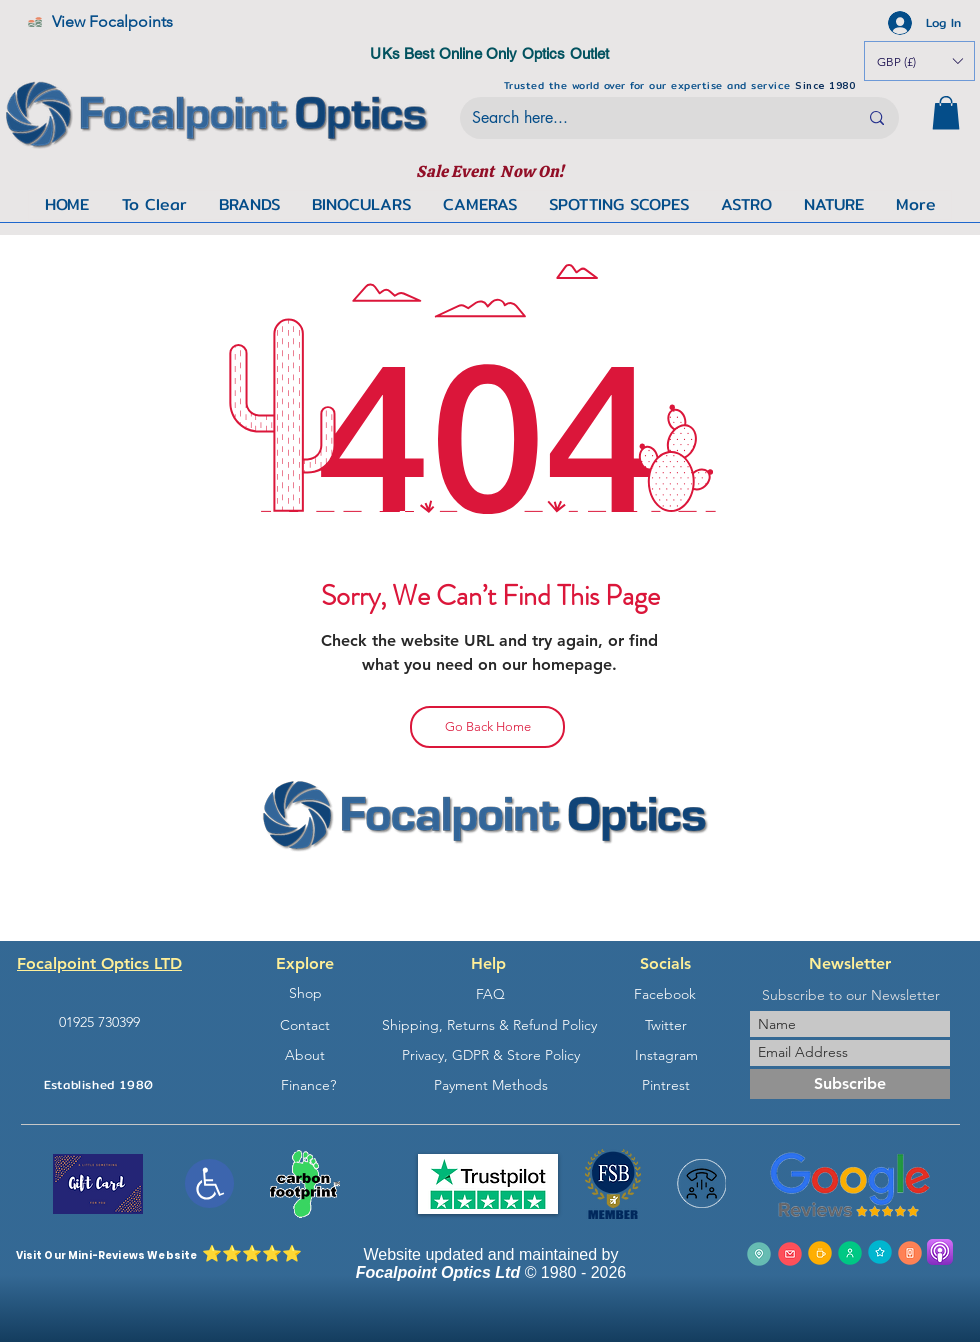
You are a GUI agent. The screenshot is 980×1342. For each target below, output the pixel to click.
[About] (305, 1055)
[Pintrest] (666, 1085)
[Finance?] (308, 1085)
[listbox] (919, 61)
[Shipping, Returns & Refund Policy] (489, 1025)
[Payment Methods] (491, 1085)
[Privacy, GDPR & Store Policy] (491, 1055)
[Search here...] (650, 118)
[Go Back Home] (487, 727)
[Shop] (305, 994)
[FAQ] (490, 995)
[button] (946, 112)
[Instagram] (666, 1055)
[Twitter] (666, 1025)
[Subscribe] (850, 1084)
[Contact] (305, 1025)
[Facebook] (665, 995)
